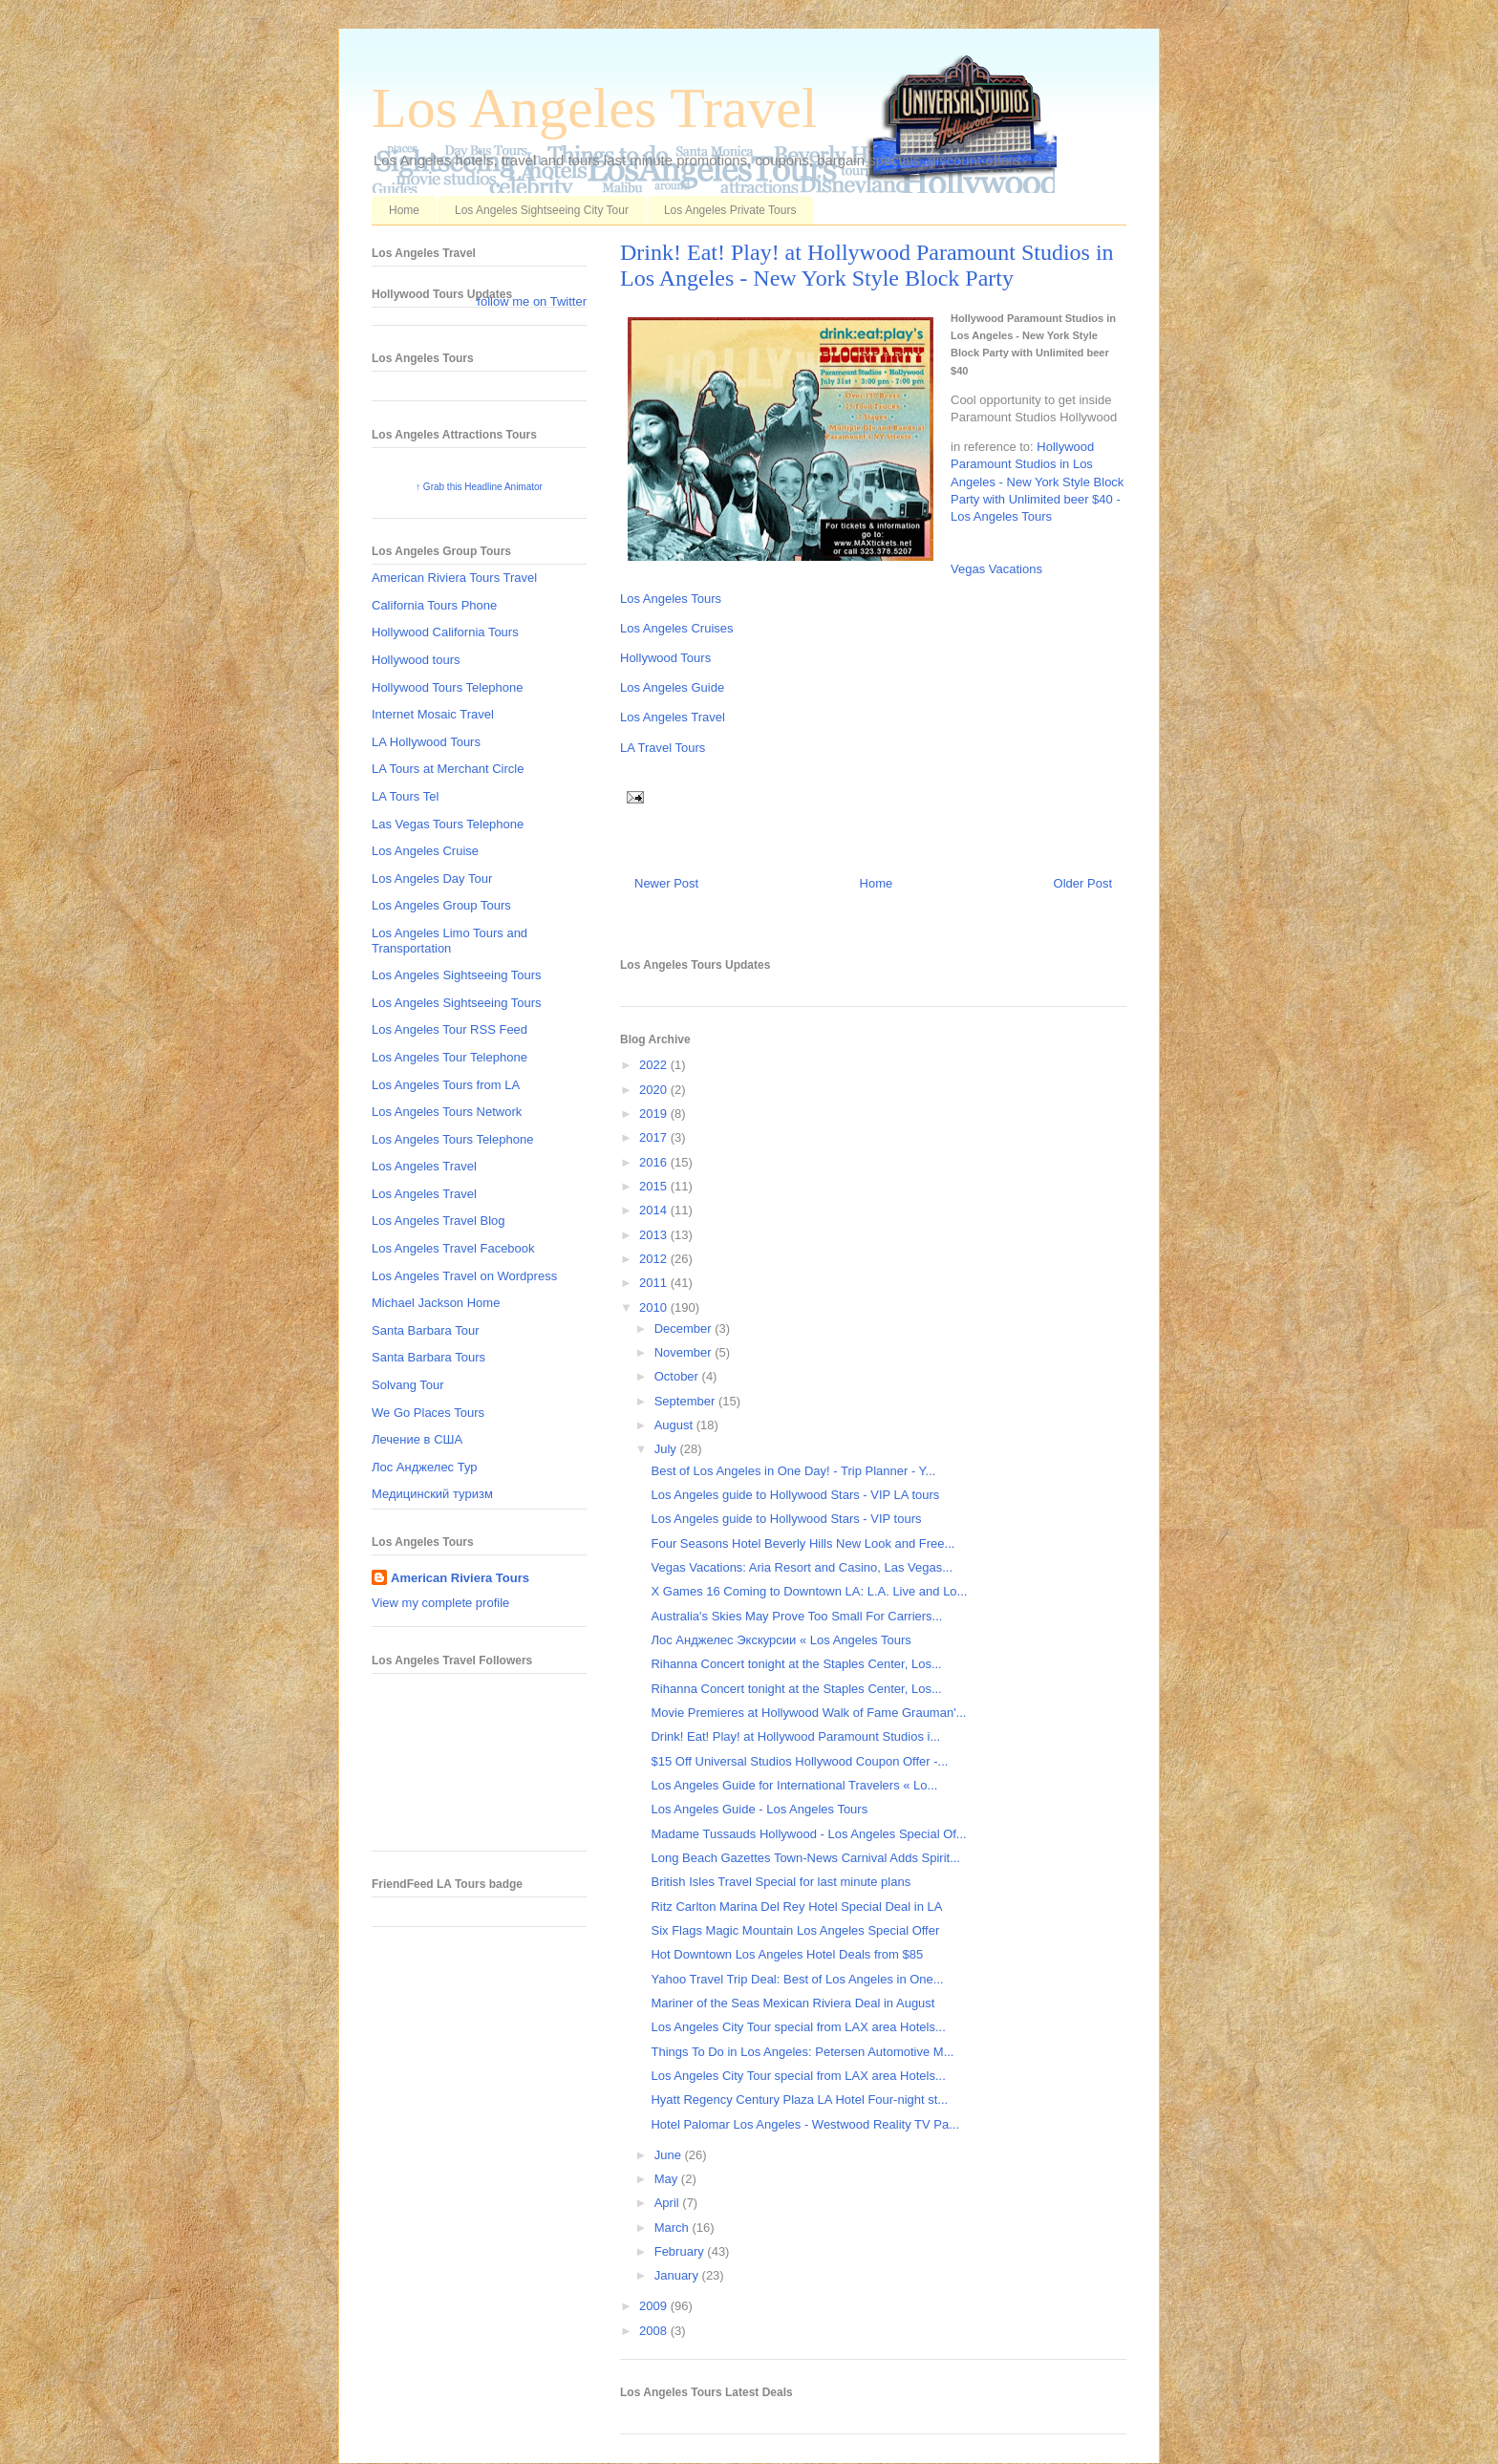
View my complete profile (440, 1603)
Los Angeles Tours (670, 598)
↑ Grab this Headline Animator (479, 487)
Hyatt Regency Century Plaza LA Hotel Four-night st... (799, 2099)
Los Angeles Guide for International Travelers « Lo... (794, 1785)
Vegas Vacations (996, 569)
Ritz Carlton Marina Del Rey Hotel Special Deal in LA (796, 1906)
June (669, 2155)
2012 (655, 1259)
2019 (655, 1113)
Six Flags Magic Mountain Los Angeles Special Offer (795, 1930)
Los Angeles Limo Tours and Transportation (449, 940)
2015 (655, 1186)
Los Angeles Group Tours (441, 905)
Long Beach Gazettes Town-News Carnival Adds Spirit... (805, 1858)
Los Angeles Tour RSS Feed (449, 1029)
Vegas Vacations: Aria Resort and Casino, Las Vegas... (801, 1567)
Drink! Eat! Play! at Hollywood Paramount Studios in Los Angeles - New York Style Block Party (867, 265)
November (685, 1352)
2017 (655, 1137)
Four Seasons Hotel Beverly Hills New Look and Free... (802, 1543)
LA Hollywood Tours (426, 742)
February (681, 2251)
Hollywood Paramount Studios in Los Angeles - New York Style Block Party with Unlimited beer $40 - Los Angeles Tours (1037, 481)
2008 (655, 2331)
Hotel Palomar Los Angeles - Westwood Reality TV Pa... (805, 2124)
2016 (655, 1162)
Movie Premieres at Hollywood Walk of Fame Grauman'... (808, 1712)
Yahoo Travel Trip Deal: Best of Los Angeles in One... (797, 1979)
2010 (655, 1307)
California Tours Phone (434, 605)
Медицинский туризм (432, 1494)
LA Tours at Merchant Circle (448, 768)
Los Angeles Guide (672, 687)
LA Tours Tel (405, 796)
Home (404, 210)
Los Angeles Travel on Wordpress (464, 1276)
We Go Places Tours (428, 1412)
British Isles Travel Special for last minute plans (780, 1882)
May (667, 2179)
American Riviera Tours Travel (454, 577)
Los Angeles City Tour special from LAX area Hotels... (798, 2027)
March (673, 2227)
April (668, 2203)
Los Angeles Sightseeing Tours (457, 975)
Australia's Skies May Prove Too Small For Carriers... (796, 1616)
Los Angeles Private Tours (730, 210)
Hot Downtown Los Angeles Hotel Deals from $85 (787, 1954)
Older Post (1083, 883)
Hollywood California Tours (445, 632)
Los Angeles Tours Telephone (452, 1139)
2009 (655, 2306)
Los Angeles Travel (595, 107)
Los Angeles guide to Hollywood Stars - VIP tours (786, 1518)
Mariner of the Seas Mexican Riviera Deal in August (792, 2003)
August (675, 1425)
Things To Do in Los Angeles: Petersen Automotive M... (802, 2052)
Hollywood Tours (665, 658)
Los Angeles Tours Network (447, 1111)
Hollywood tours (416, 660)
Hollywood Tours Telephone (448, 687)
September (686, 1401)
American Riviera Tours (460, 1578)
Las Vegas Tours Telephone (448, 824)
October (678, 1376)
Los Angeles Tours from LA (446, 1085)
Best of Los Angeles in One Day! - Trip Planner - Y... (793, 1471)
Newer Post (666, 883)
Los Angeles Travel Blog (438, 1220)
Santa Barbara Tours (428, 1357)
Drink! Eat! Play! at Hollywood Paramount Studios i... (795, 1736)
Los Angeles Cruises (677, 628)
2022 (655, 1065)
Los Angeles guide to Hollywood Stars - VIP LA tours (795, 1495)
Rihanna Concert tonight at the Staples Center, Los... (796, 1664)
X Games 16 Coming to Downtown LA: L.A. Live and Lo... (809, 1591)
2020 (655, 1089)
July (667, 1449)
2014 (655, 1210)
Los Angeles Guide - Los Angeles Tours (759, 1809)
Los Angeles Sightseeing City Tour (542, 210)
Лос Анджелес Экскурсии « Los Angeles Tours (780, 1640)
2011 (655, 1282)
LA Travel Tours (662, 747)
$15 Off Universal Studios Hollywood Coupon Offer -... (799, 1761)
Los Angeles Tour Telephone (449, 1057)
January (678, 2275)
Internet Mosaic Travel (433, 714)
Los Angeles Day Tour (432, 878)
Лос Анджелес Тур (425, 1467)
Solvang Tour (408, 1385)
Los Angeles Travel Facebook (453, 1248)
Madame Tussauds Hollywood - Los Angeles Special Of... (808, 1834)
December (685, 1328)
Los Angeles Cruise (425, 851)
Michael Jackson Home (436, 1303)
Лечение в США (417, 1439)
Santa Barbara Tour (426, 1330)
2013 (655, 1235)
